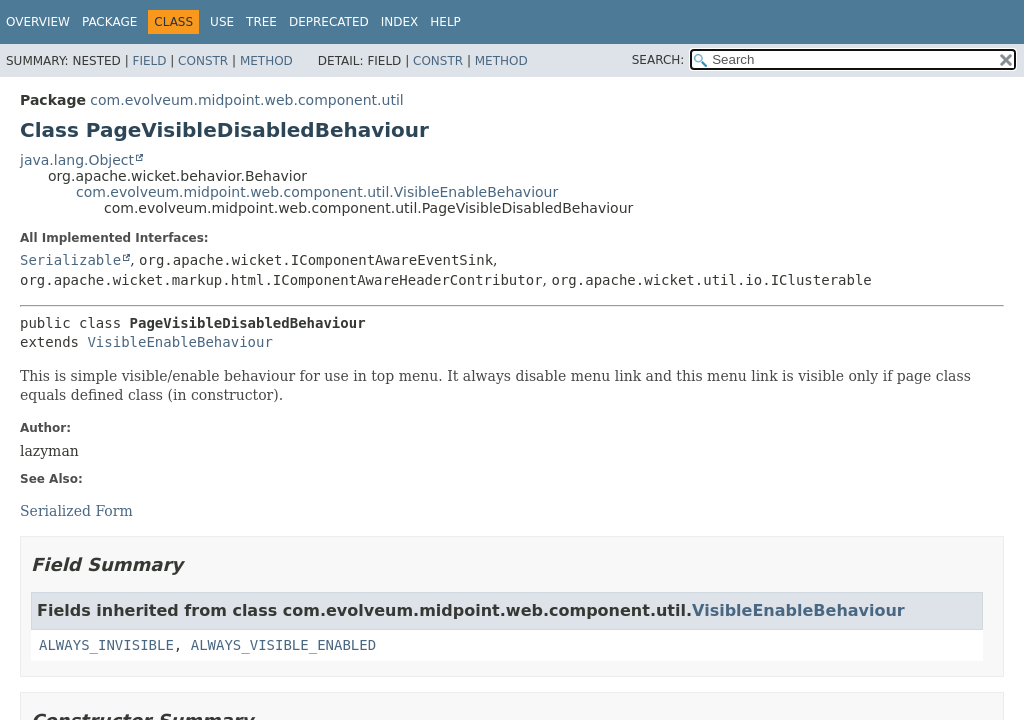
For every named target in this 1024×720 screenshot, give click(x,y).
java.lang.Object (77, 160)
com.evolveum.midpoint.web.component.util (246, 100)
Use (222, 22)
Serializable (70, 260)
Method (266, 61)
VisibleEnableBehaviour (179, 342)
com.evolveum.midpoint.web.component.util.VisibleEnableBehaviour (317, 192)
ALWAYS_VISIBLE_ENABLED (283, 645)
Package (109, 22)
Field (149, 61)
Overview (38, 22)
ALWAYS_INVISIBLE (106, 645)
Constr (203, 61)
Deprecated (329, 22)
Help (445, 22)
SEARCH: (658, 60)
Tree (261, 22)
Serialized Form (76, 511)
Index (400, 22)
